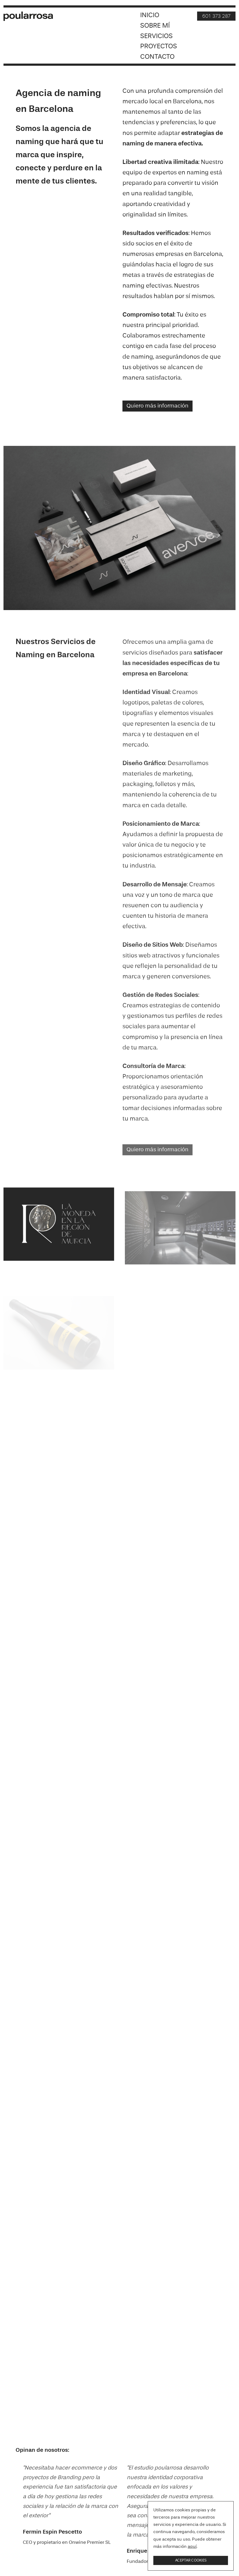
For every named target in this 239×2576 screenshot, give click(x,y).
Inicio (149, 15)
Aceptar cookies (191, 2560)
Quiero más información (157, 406)
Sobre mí (155, 26)
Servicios (156, 36)
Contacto (157, 57)
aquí (192, 2547)
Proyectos (158, 46)
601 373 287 (216, 16)
